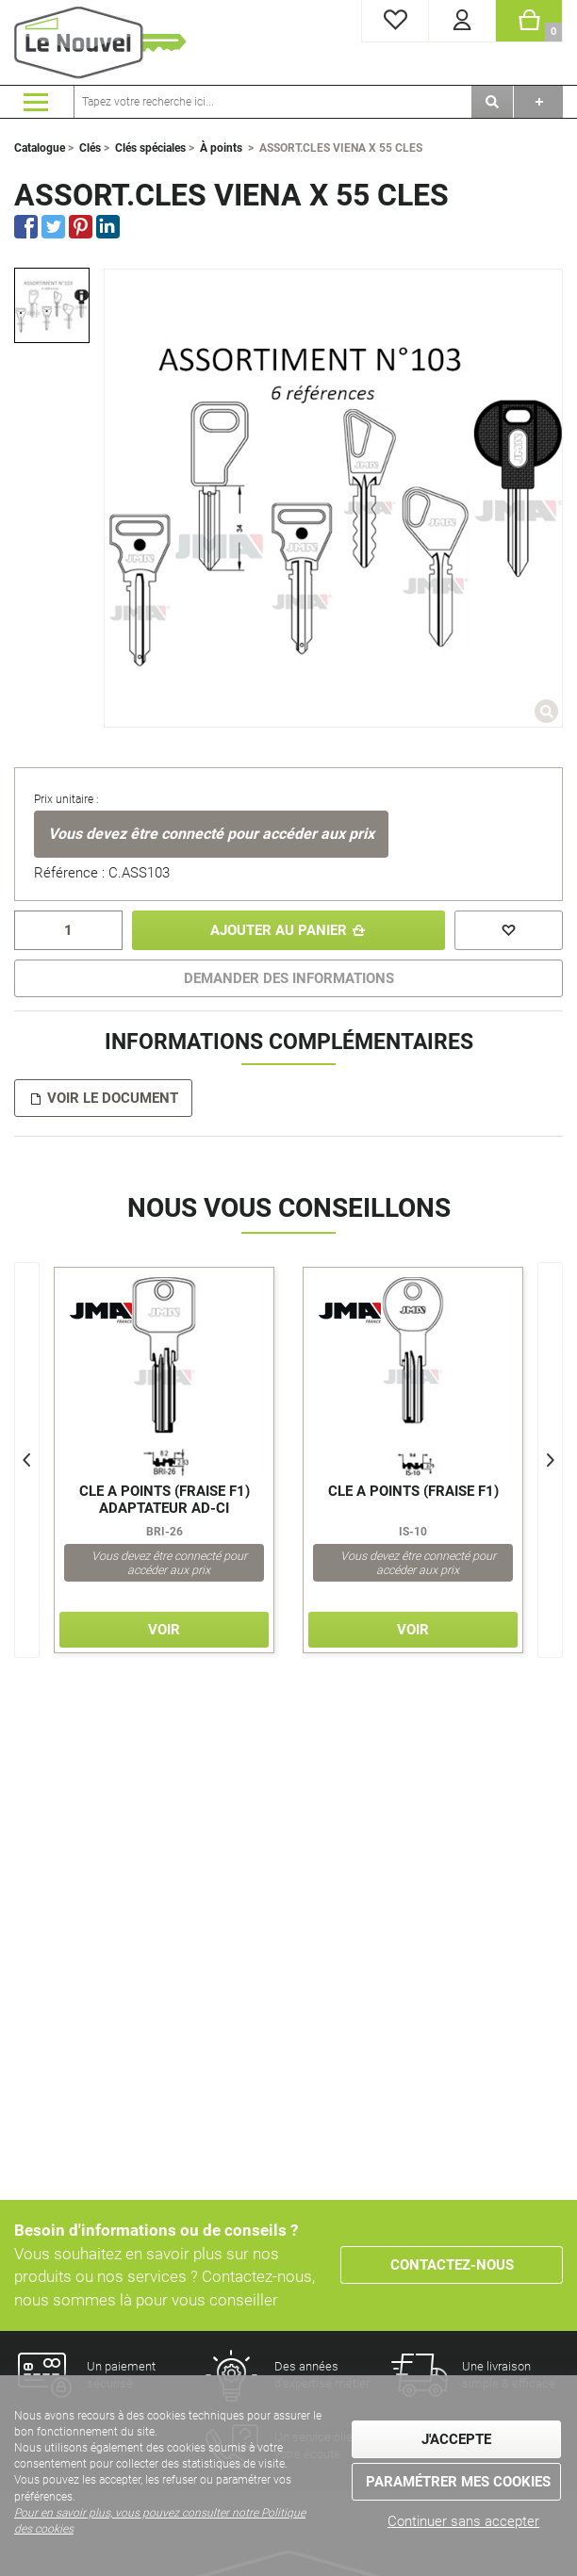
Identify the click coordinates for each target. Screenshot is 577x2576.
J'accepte (456, 2439)
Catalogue (39, 148)
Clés (90, 148)
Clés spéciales (150, 148)
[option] (52, 305)
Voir (164, 1629)
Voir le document (112, 1098)
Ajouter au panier (278, 930)
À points (221, 148)
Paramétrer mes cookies (458, 2481)
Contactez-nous (452, 2264)
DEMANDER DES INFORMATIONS (289, 978)
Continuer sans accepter (463, 2521)
